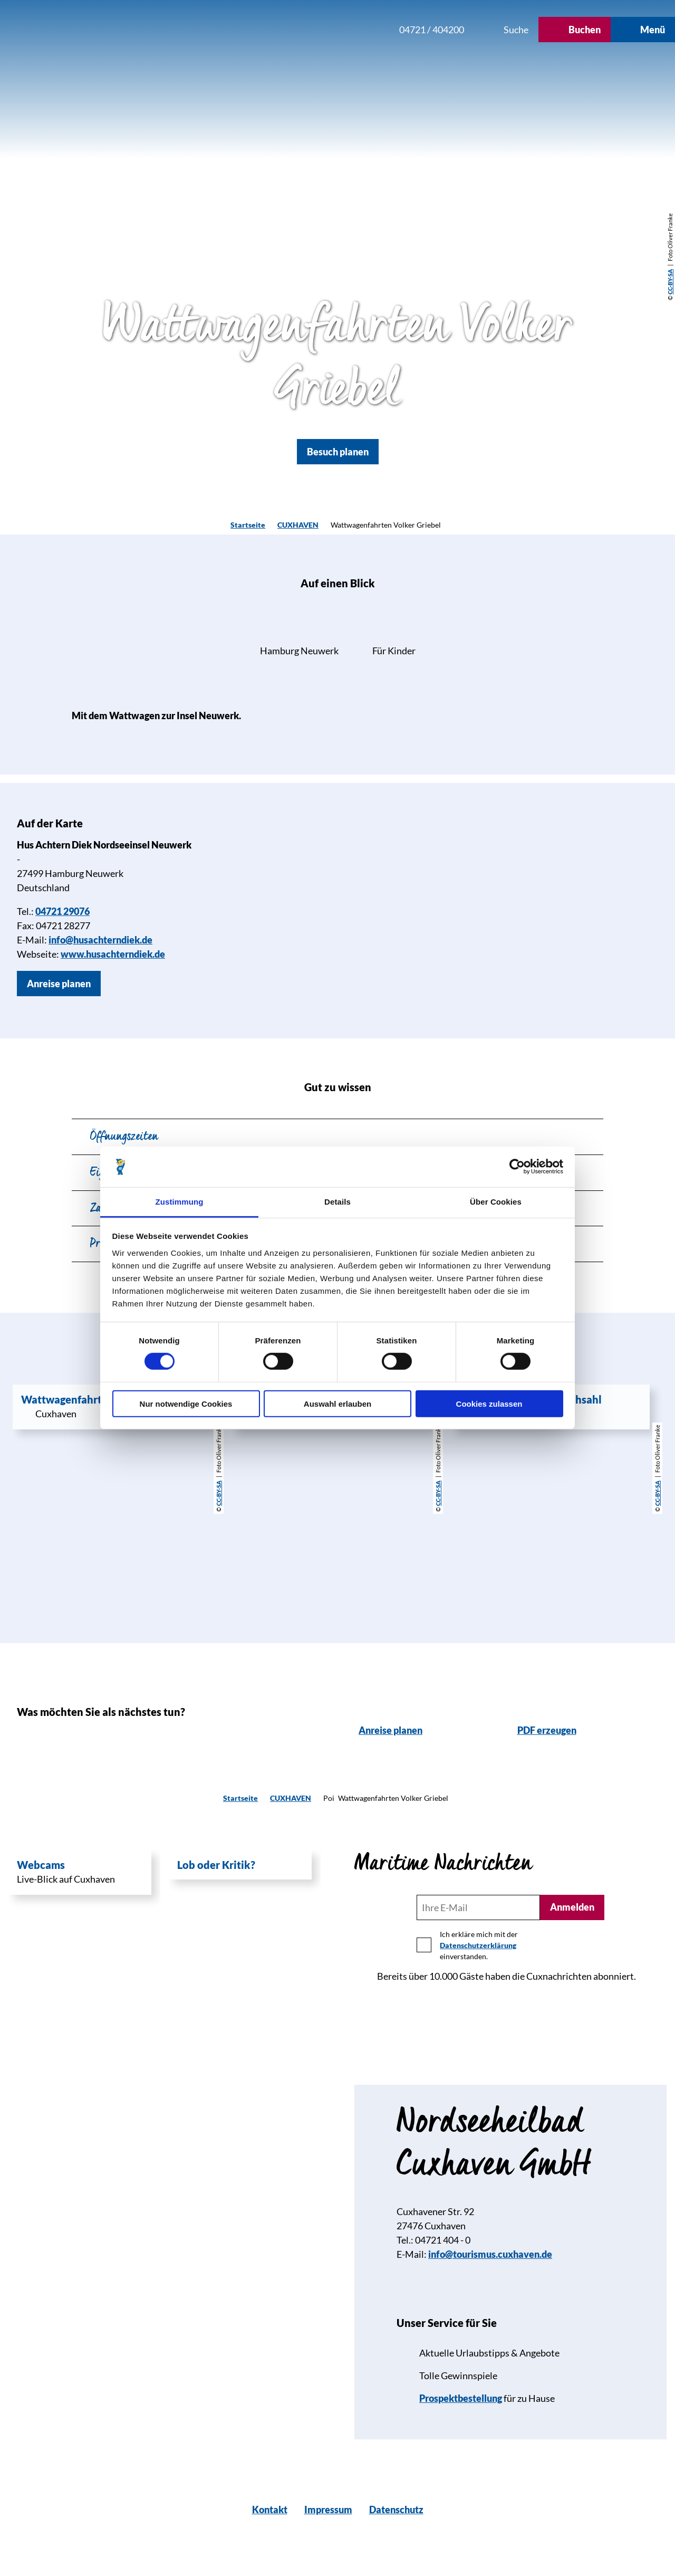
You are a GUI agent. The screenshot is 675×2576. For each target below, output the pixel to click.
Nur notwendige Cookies (186, 1403)
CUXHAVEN (298, 524)
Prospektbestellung (460, 2398)
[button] (320, 29)
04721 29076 (62, 911)
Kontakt (269, 2509)
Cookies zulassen (489, 1403)
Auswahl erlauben (337, 1403)
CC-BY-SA (670, 281)
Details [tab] (337, 1201)
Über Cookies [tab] (496, 1201)
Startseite (247, 524)
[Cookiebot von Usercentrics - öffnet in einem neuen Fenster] (517, 1167)
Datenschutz (396, 2509)
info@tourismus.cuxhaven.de (490, 2254)
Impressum (328, 2509)
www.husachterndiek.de (113, 954)
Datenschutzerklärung (478, 1945)
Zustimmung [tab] (180, 1201)
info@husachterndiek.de (100, 940)
